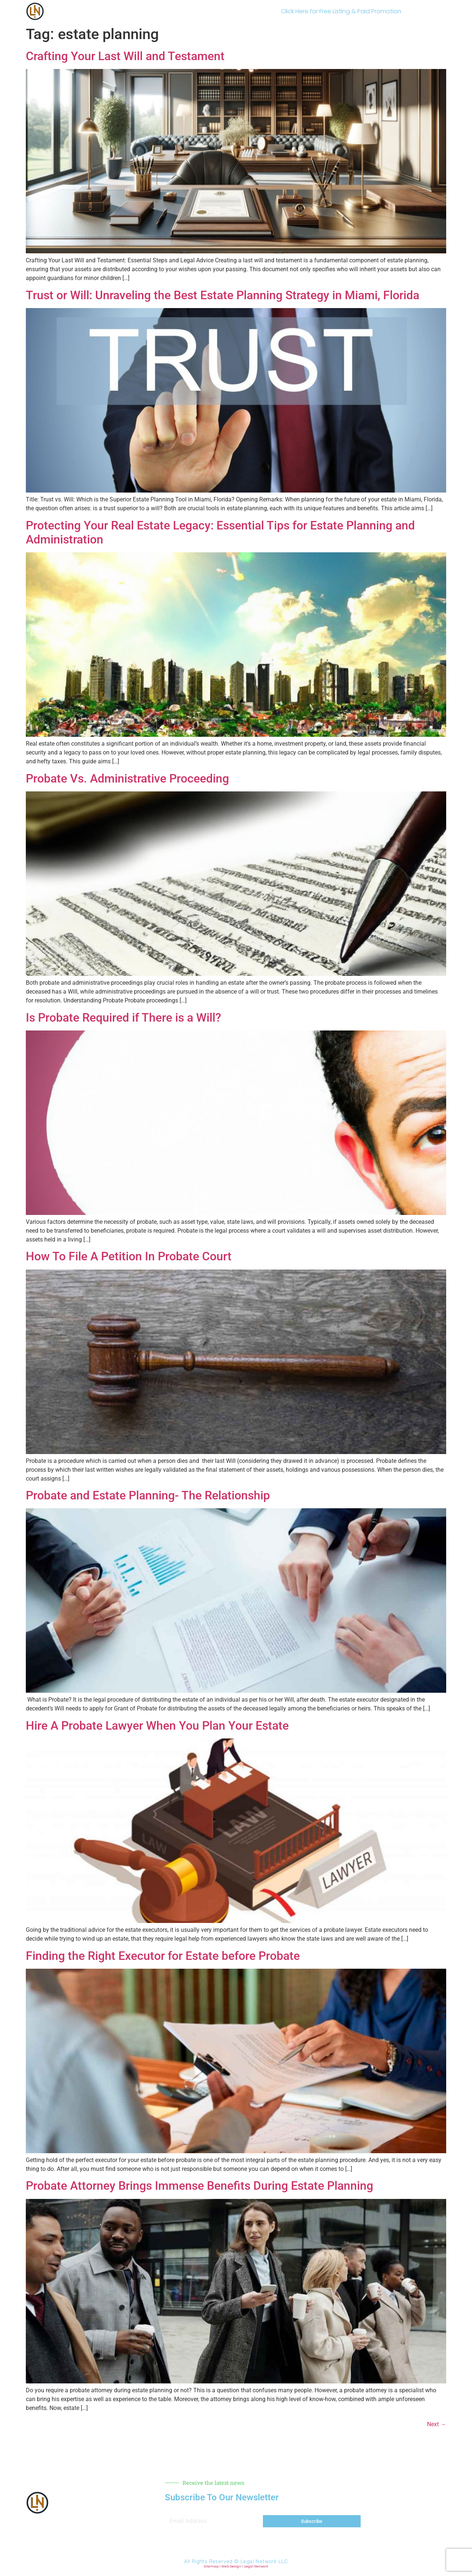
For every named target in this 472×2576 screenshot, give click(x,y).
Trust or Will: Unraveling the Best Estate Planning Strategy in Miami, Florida (222, 295)
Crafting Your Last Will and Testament (125, 56)
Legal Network (256, 2566)
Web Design (231, 2566)
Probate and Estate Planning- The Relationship (148, 1495)
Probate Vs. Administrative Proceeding (127, 778)
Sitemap (211, 2566)
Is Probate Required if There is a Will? (123, 1018)
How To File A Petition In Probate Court (129, 1256)
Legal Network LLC (264, 2561)
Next (436, 2424)
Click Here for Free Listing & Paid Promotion (341, 11)
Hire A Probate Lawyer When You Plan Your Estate (157, 1726)
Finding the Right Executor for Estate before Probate (163, 1956)
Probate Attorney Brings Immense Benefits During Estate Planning (199, 2186)
